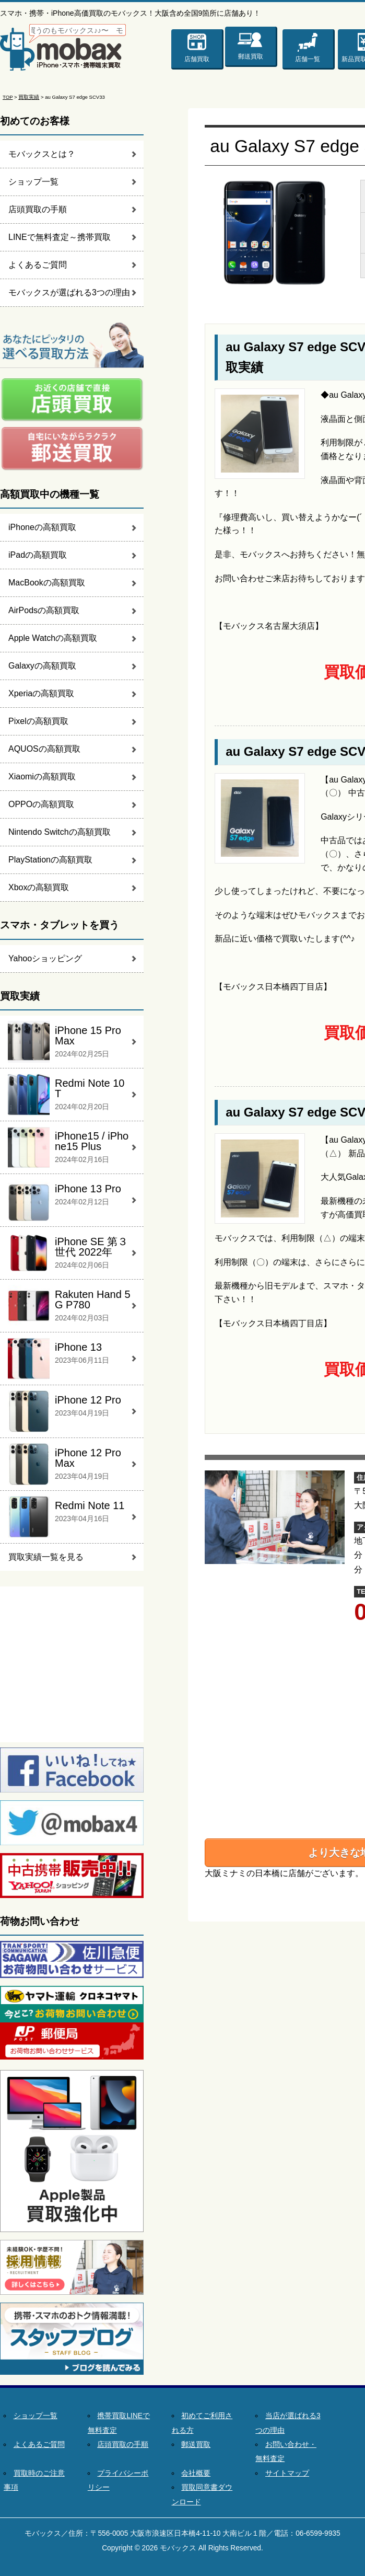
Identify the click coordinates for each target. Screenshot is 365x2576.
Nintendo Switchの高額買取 (59, 831)
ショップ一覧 (33, 181)
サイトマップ (287, 2473)
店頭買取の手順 (37, 209)
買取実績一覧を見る (46, 1556)
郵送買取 (250, 54)
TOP (8, 97)
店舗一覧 (307, 59)
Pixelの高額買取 (38, 721)
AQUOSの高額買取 (44, 748)
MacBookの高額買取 (46, 582)
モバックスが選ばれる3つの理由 (69, 292)
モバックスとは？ (41, 154)
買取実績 (28, 97)
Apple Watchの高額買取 (52, 638)
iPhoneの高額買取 (42, 527)
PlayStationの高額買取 (50, 859)
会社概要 (195, 2473)
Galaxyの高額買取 (42, 665)
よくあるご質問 (37, 264)
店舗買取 (196, 59)
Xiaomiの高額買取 (42, 776)
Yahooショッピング (45, 958)
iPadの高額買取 (37, 554)
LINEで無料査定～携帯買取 (59, 237)
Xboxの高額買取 (38, 887)
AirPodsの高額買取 (43, 610)
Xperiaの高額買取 (41, 693)
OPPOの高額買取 (41, 804)
